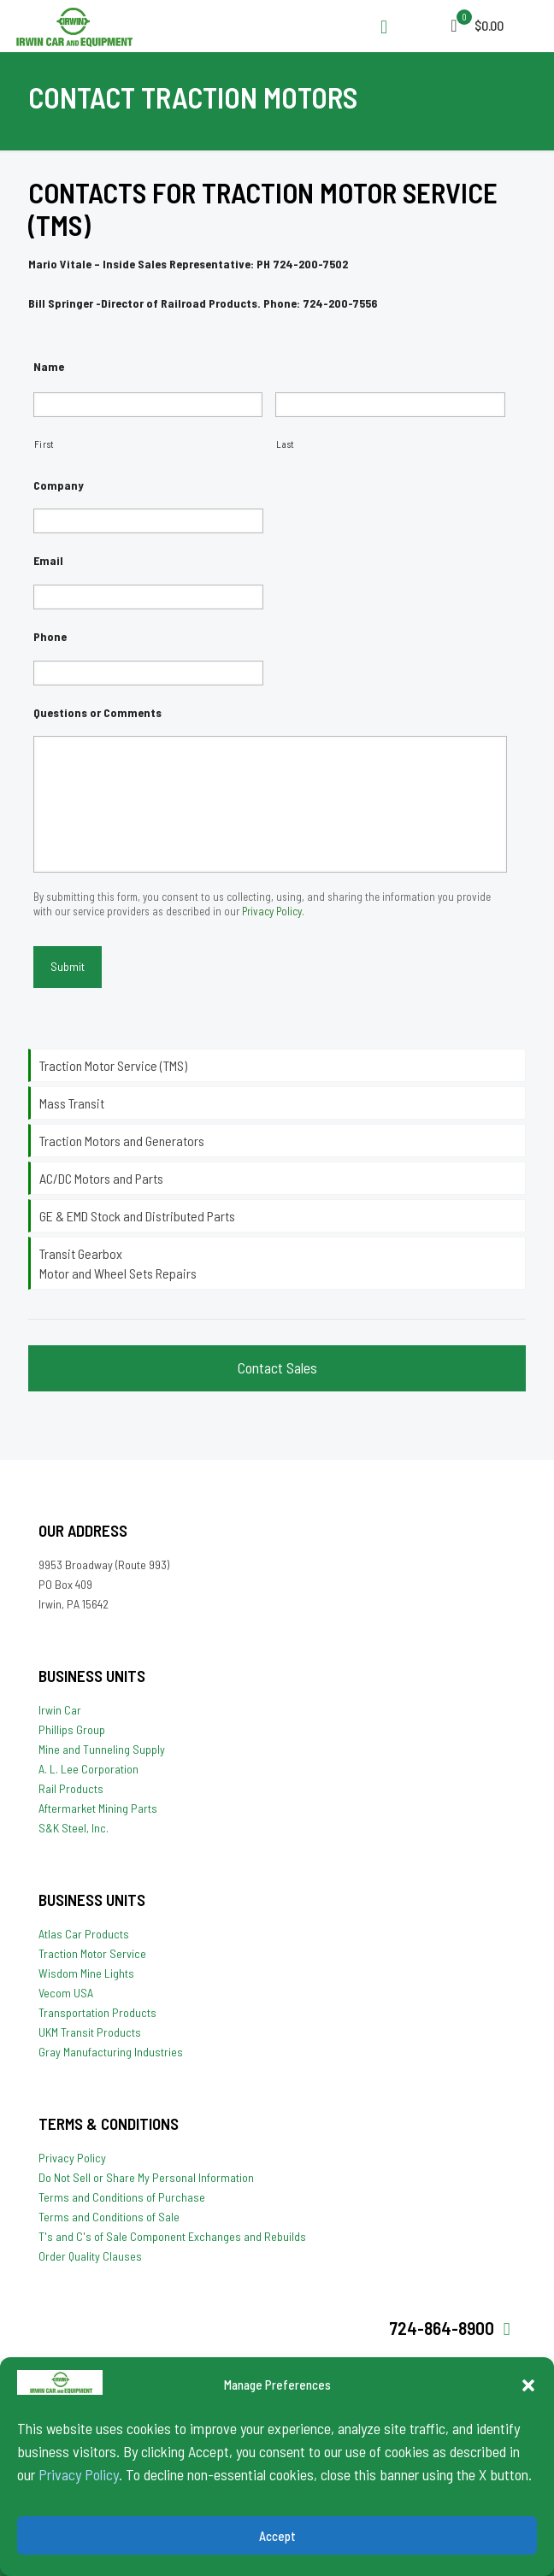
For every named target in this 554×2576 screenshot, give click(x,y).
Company (58, 485)
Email (48, 560)
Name (48, 366)
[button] (528, 2385)
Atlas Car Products (83, 1933)
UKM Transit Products (89, 2032)
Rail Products (70, 1788)
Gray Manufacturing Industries (110, 2051)
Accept (277, 2536)
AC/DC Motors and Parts (101, 1178)
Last (285, 444)
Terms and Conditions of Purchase (121, 2197)
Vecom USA (65, 1992)
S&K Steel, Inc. (73, 1827)
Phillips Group (71, 1729)
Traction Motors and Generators (121, 1140)
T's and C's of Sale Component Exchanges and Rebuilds (172, 2236)
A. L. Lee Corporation (88, 1768)
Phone (50, 636)
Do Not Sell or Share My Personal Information (146, 2177)
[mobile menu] (459, 25)
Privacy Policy (78, 2474)
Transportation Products (97, 2012)
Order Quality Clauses (90, 2256)
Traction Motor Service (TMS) (113, 1065)
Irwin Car (59, 1710)
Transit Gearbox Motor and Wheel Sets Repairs (118, 1263)
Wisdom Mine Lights (86, 1973)
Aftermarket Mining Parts (97, 1808)
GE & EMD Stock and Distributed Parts (137, 1216)
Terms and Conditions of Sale (109, 2216)
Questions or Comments (97, 712)
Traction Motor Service (92, 1953)
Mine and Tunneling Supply (101, 1749)
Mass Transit (71, 1103)
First (44, 444)
